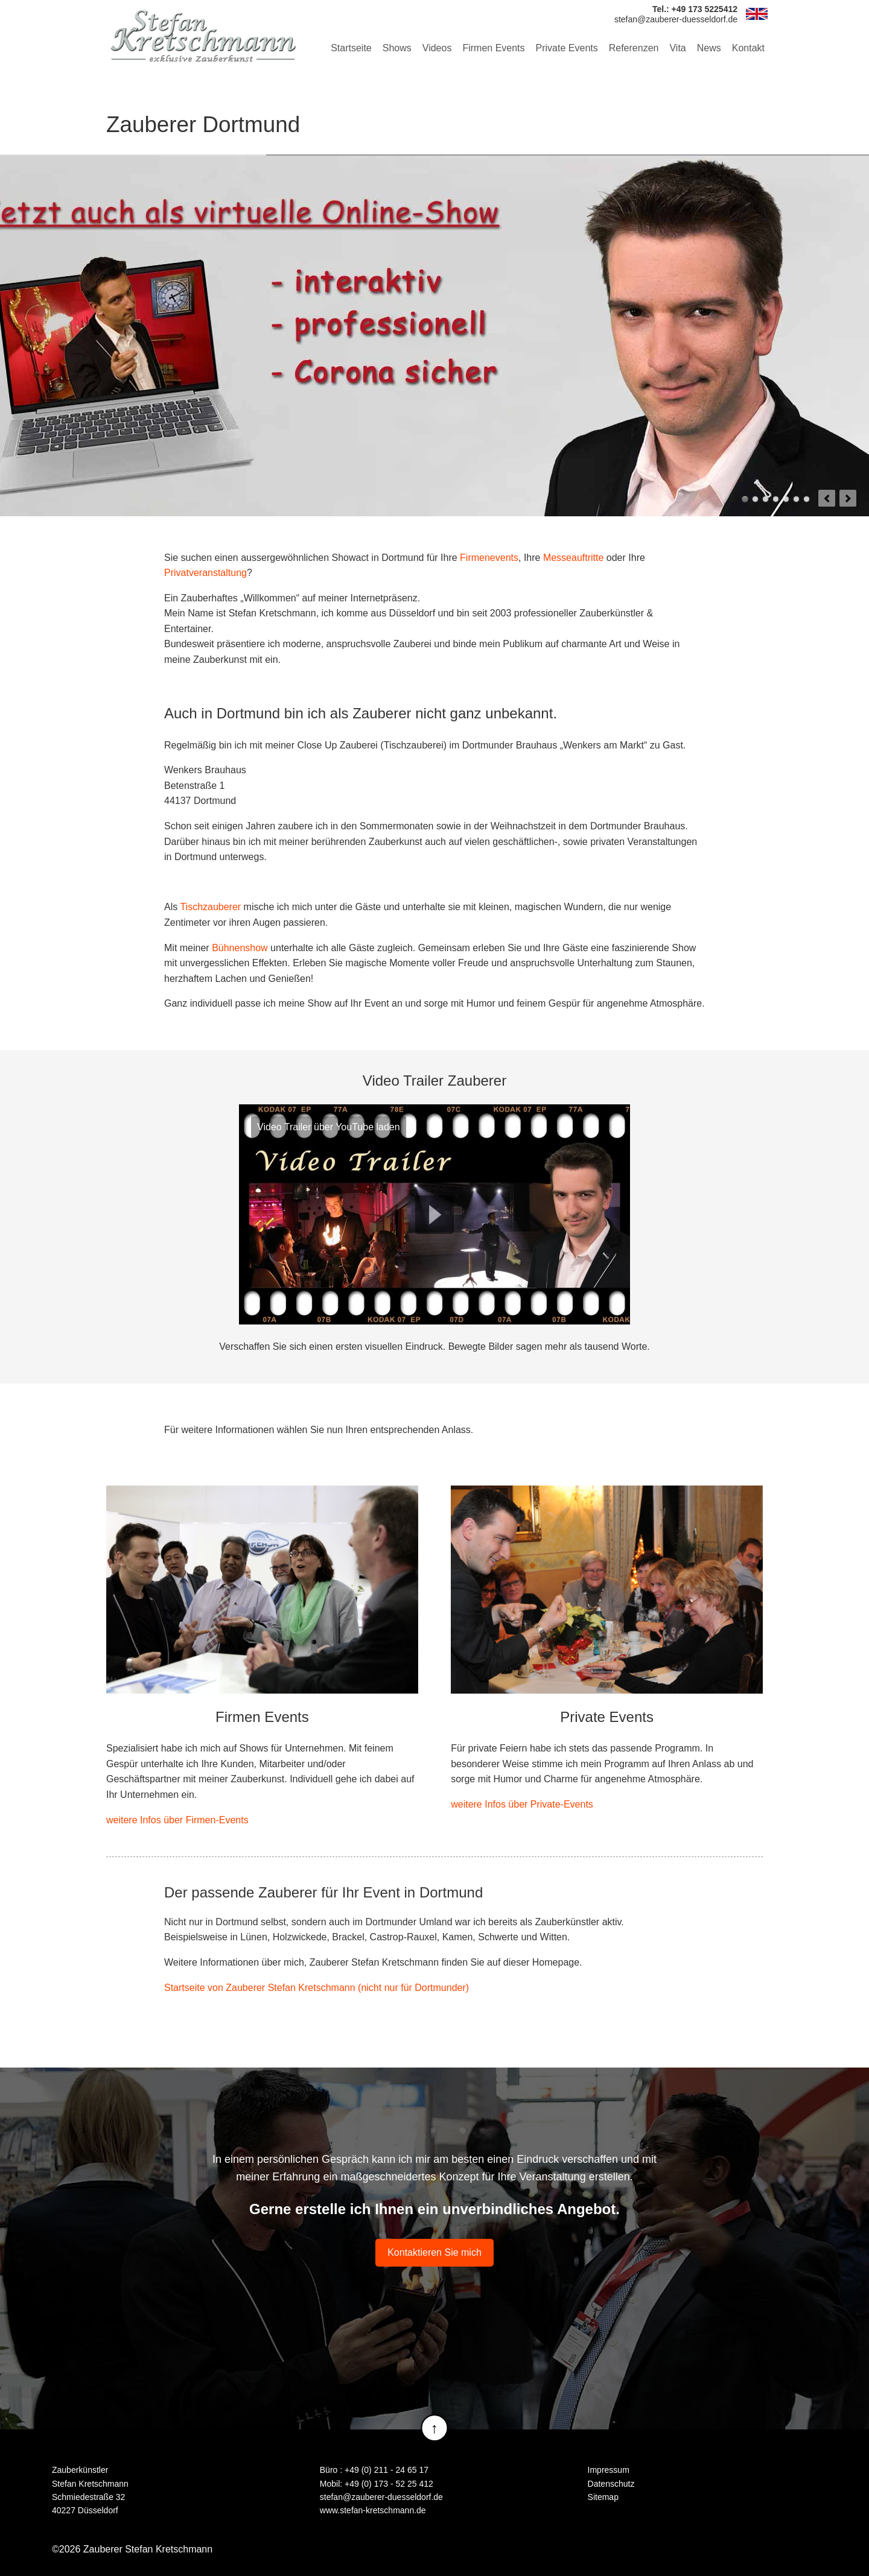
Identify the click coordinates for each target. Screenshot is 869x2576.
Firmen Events (493, 48)
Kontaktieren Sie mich (434, 2252)
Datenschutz (611, 2484)
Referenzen (634, 48)
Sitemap (603, 2497)
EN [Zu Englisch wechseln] (757, 14)
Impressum (608, 2470)
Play (434, 1214)
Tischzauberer (210, 907)
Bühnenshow (240, 948)
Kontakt (748, 48)
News (709, 48)
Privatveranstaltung (205, 573)
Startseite (351, 48)
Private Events (567, 48)
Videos (437, 48)
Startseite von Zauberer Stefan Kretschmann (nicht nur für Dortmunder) (316, 1988)
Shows (397, 48)
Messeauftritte (573, 557)
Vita (677, 48)
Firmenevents (489, 557)
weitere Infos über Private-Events (522, 1804)
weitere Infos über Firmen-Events (177, 1820)
